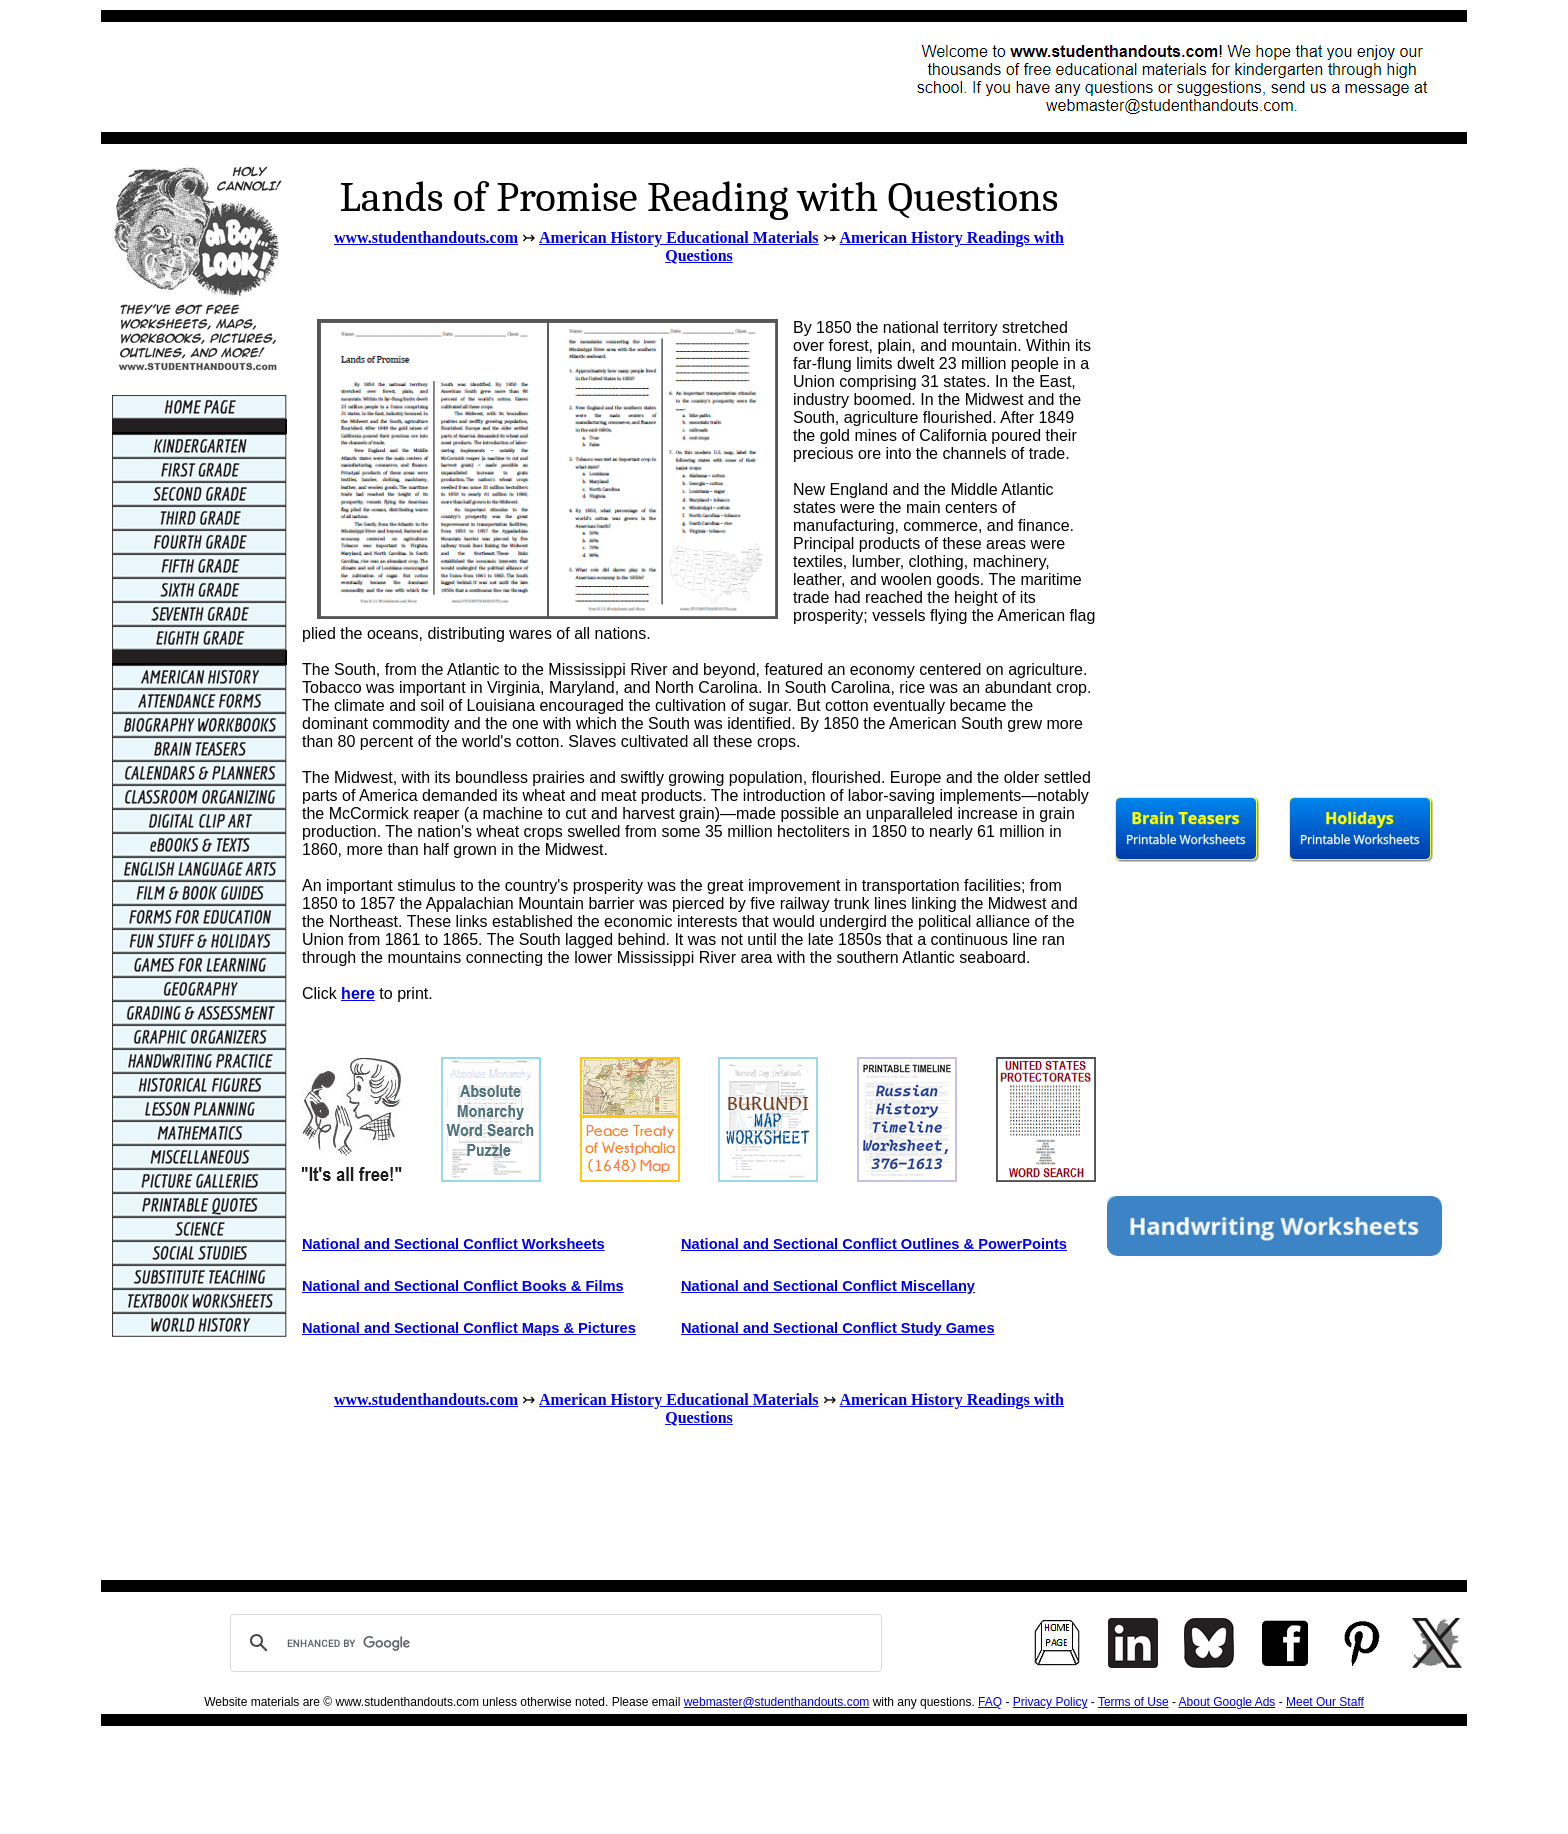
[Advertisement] (477, 77)
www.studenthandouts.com (426, 237)
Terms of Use (1133, 1702)
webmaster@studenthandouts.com (777, 1702)
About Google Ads (1227, 1702)
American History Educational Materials (679, 237)
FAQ (990, 1702)
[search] (553, 1643)
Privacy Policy (1050, 1702)
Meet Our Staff (1325, 1702)
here (358, 993)
